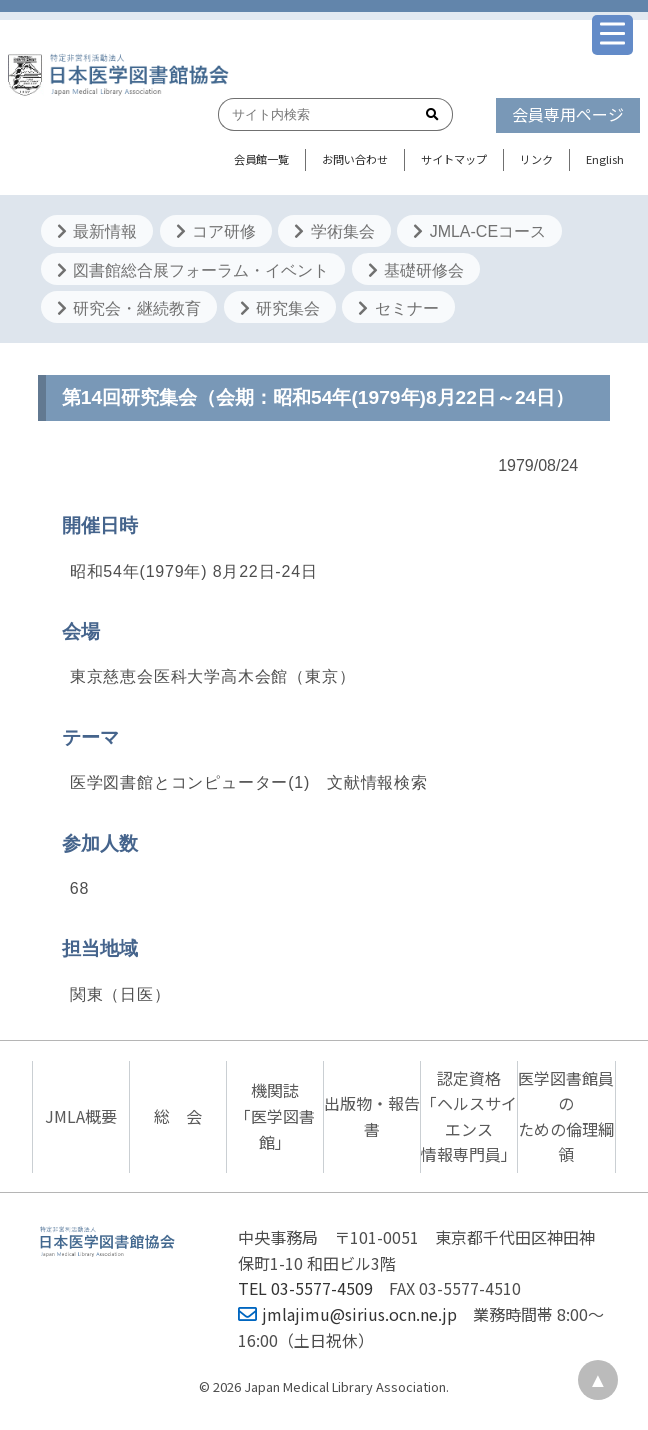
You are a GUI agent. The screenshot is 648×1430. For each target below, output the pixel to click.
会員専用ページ (568, 114)
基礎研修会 (416, 270)
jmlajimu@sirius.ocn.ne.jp (347, 1314)
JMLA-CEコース (479, 231)
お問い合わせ (355, 159)
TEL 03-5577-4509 (305, 1288)
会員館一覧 (261, 159)
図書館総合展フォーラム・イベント (193, 270)
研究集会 (280, 308)
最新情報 (97, 231)
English (605, 159)
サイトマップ (454, 159)
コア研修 (216, 231)
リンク (536, 159)
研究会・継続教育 (129, 308)
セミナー (398, 308)
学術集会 (334, 231)
